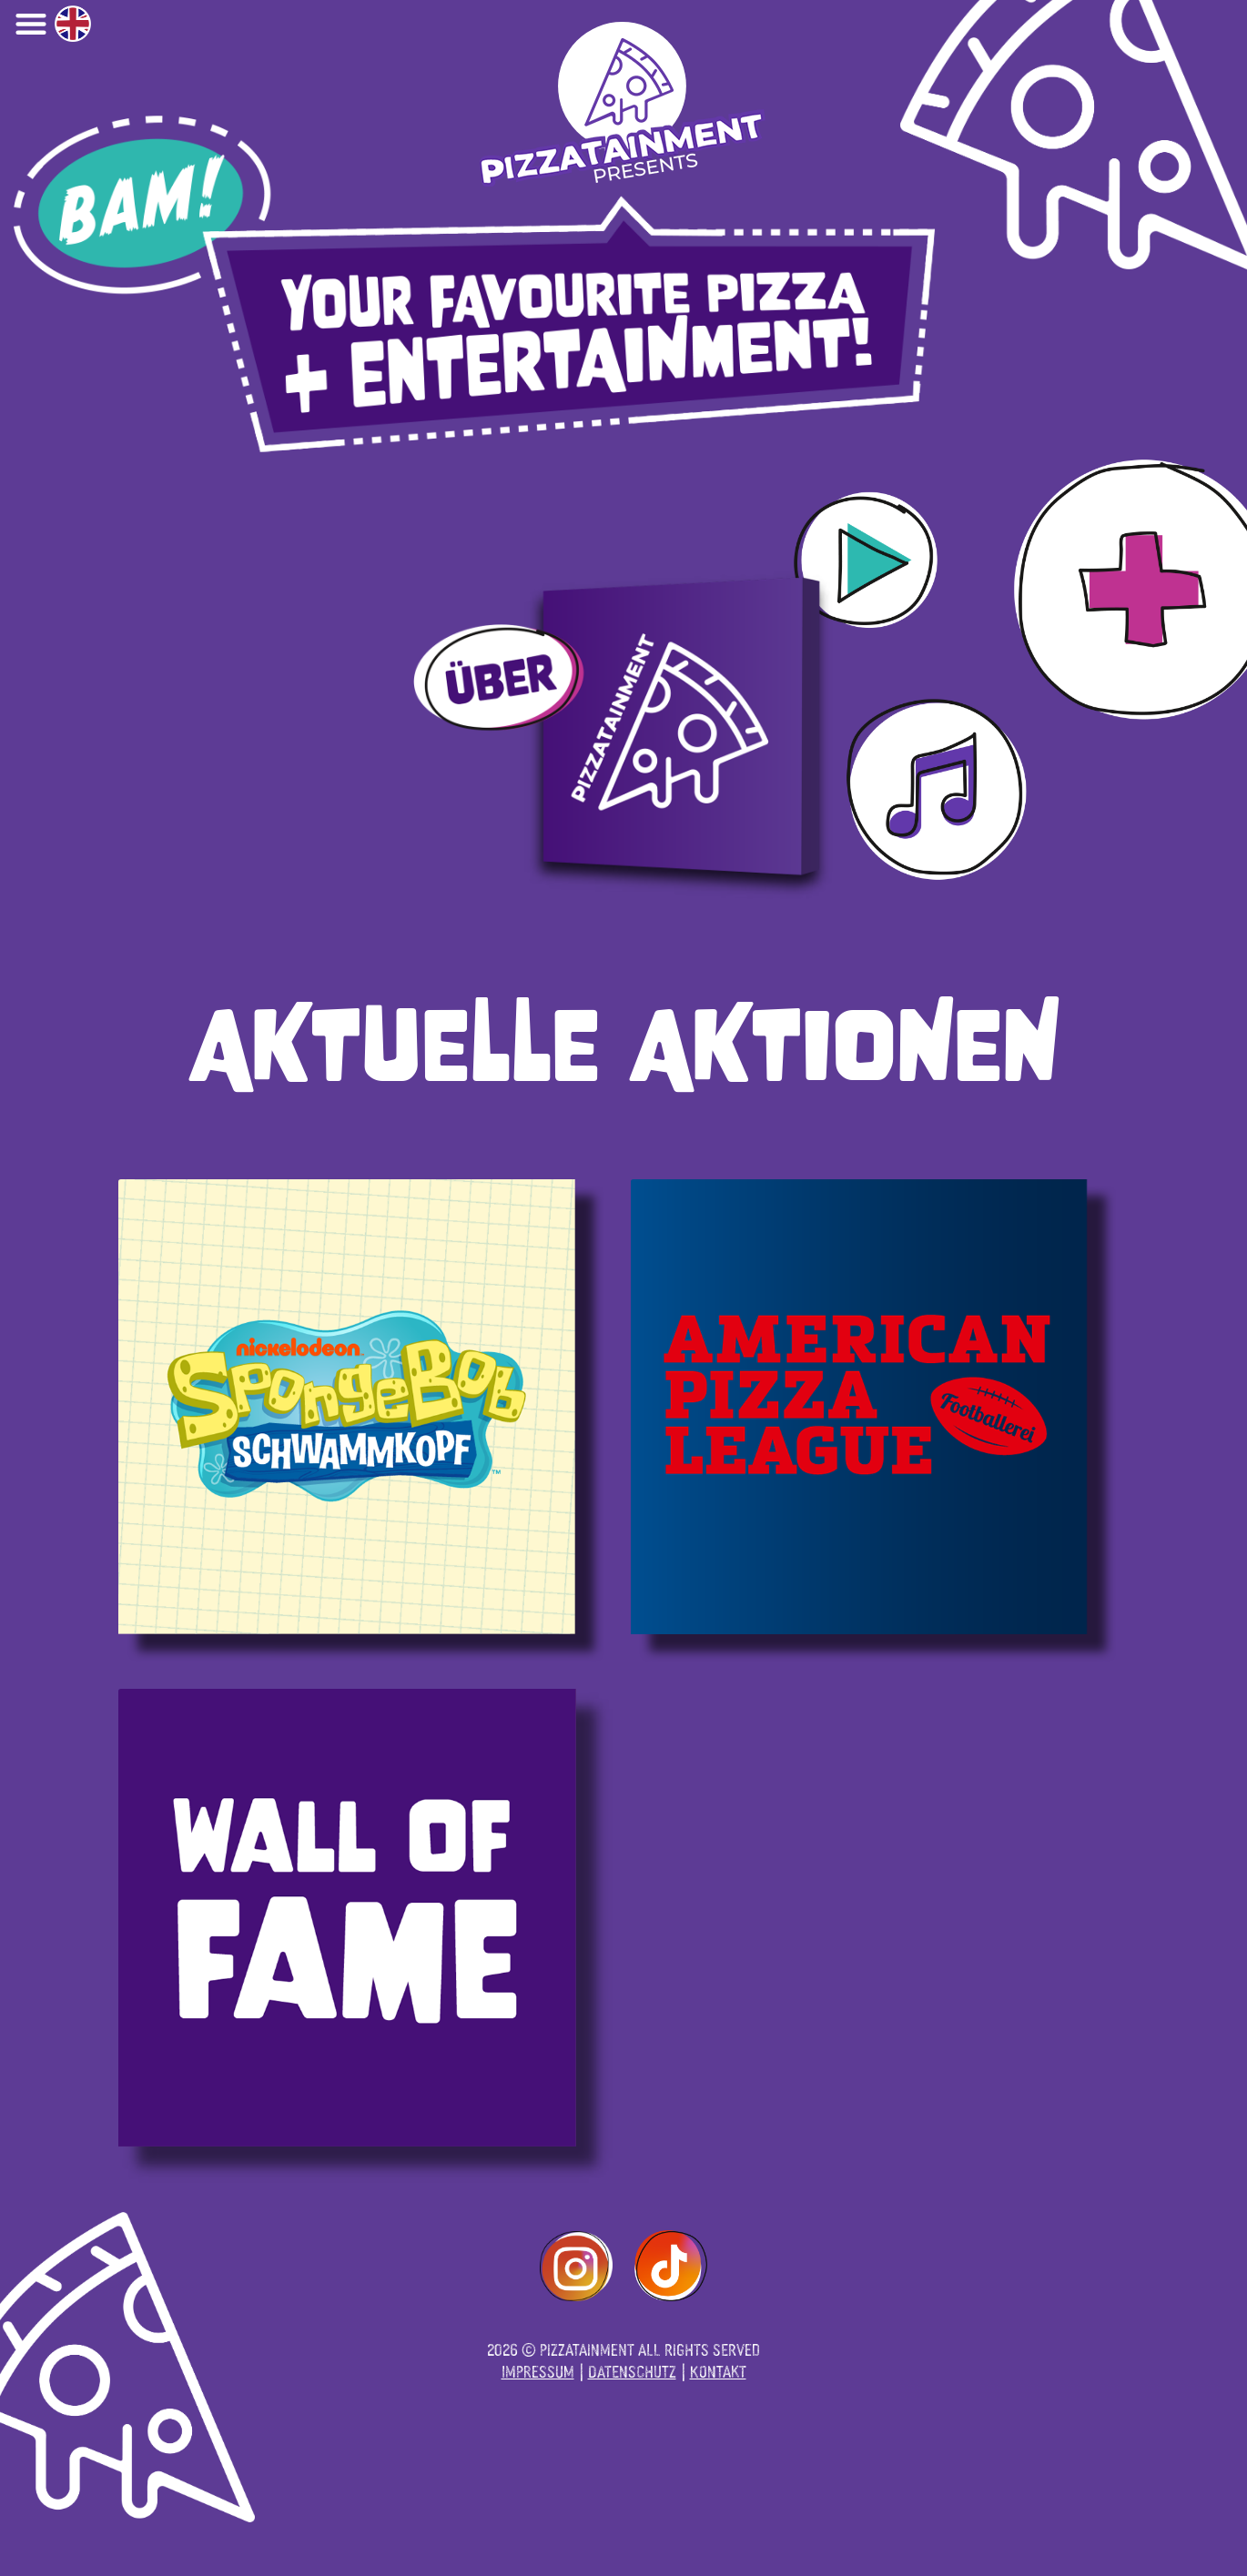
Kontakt (718, 2370)
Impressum (538, 2370)
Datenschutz (632, 2370)
